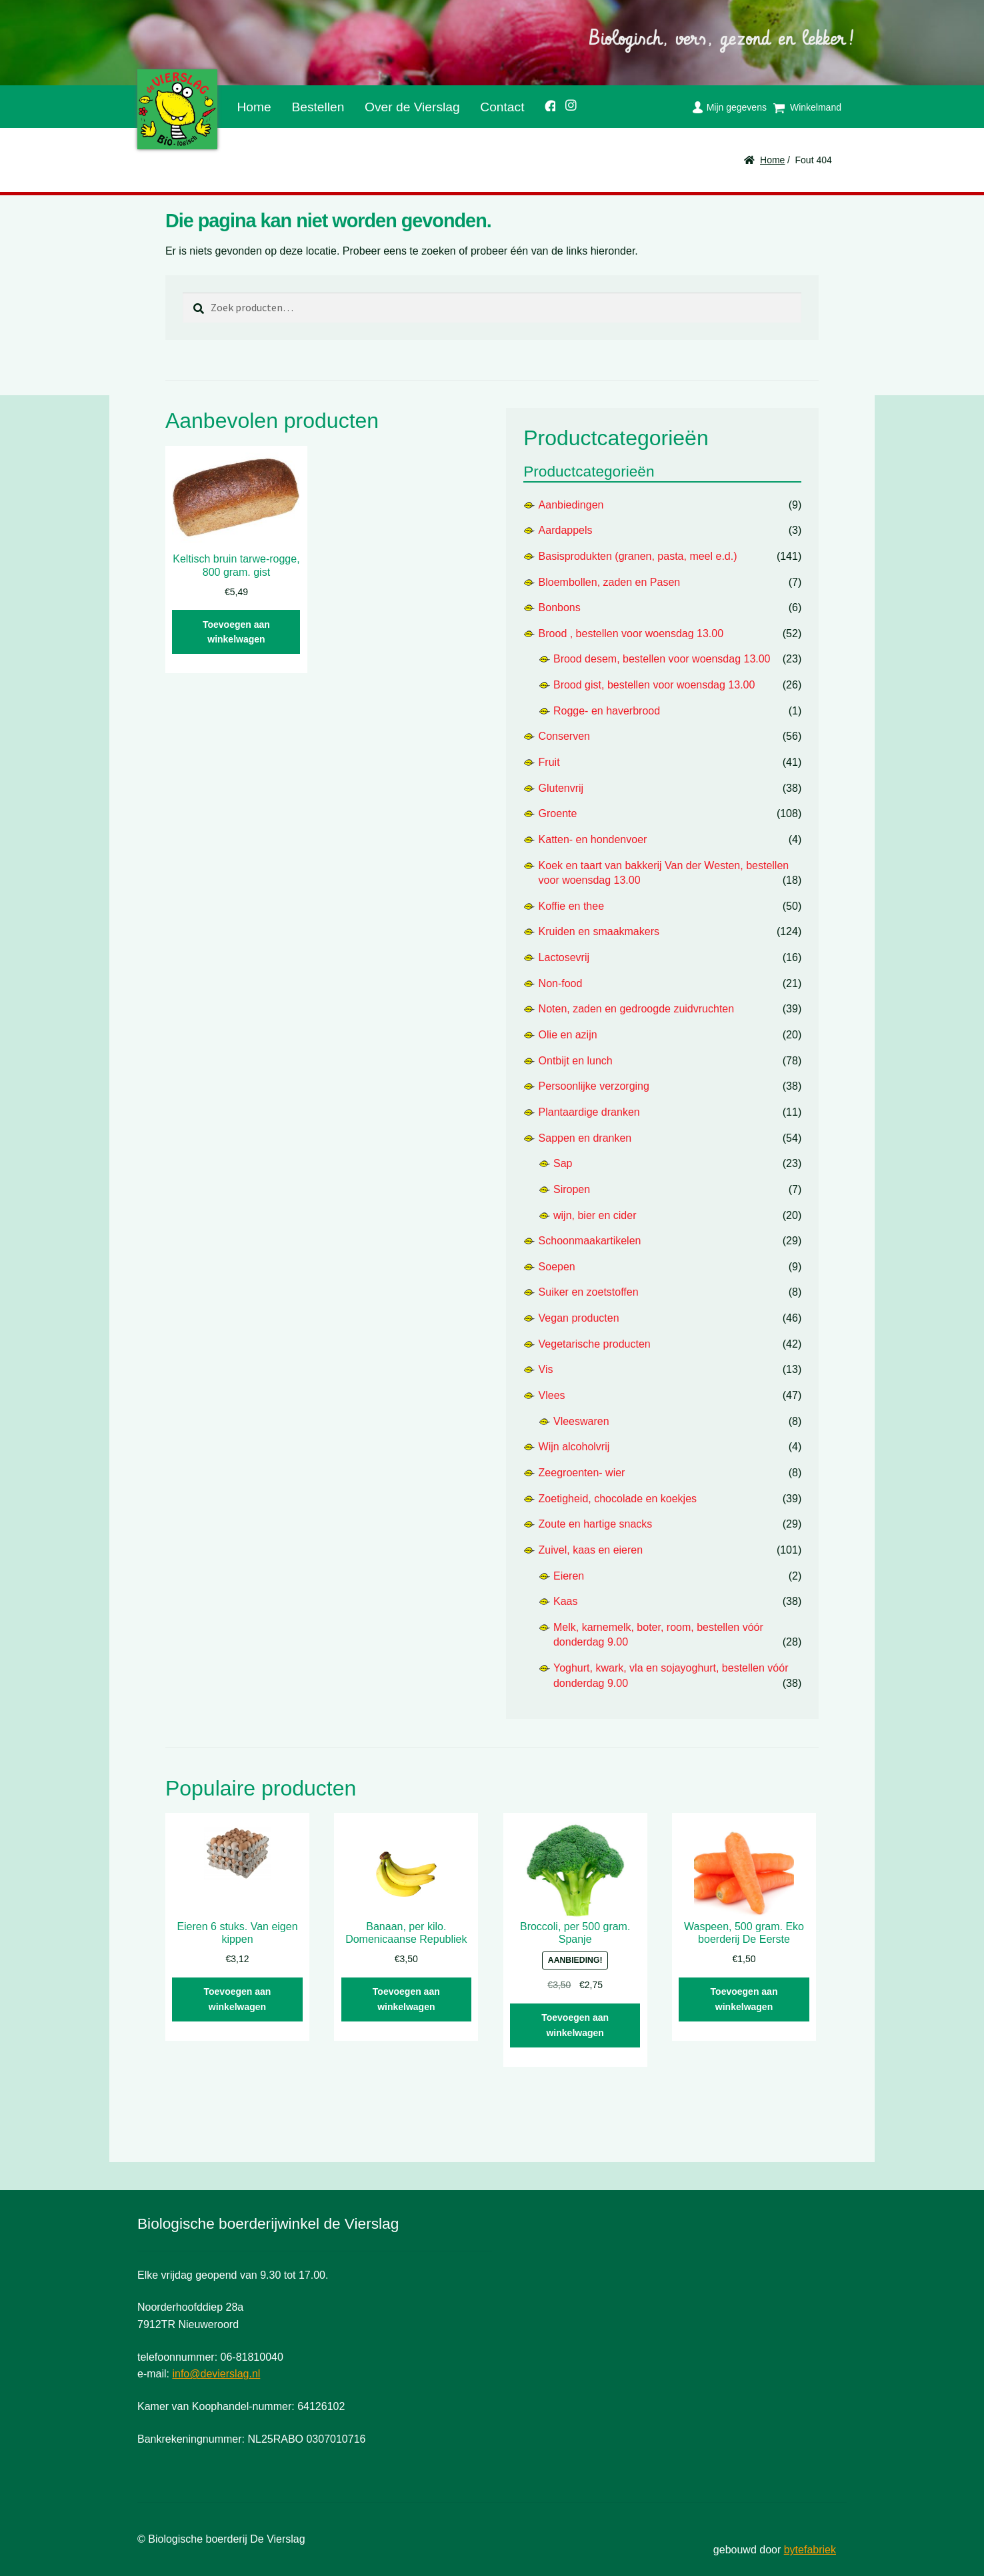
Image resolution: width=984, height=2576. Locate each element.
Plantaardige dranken (589, 1112)
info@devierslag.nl (216, 2373)
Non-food (561, 983)
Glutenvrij (561, 788)
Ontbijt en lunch (576, 1060)
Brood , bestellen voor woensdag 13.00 (631, 633)
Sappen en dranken (585, 1138)
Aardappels (566, 530)
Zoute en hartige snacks (596, 1524)
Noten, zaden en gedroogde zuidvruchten (637, 1008)
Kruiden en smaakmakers (599, 931)
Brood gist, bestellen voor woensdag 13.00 (654, 684)
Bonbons (560, 607)
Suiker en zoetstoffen (589, 1292)
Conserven (564, 736)
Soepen (557, 1266)
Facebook (545, 103)
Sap (562, 1163)
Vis (546, 1369)
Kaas (565, 1601)
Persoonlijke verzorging (594, 1086)
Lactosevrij (564, 957)
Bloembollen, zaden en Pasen (610, 582)
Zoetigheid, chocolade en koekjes (618, 1498)
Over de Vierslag (412, 107)
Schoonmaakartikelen (590, 1240)
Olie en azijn (568, 1034)
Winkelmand (815, 107)
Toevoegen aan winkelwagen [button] (236, 632)
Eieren (568, 1576)
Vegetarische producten (595, 1344)
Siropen (571, 1189)
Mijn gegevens (737, 107)
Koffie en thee (571, 906)
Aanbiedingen (571, 505)
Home (254, 107)
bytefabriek (810, 2549)
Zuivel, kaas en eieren (591, 1550)
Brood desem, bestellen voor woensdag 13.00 (662, 658)
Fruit (549, 762)
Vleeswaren (581, 1421)
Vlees (552, 1395)
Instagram (566, 103)
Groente (558, 813)
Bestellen (317, 107)
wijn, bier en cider (595, 1215)
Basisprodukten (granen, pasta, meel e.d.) (638, 556)
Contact (502, 107)
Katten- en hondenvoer (593, 839)
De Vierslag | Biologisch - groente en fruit (177, 109)
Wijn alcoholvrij (574, 1446)
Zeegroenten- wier (582, 1472)
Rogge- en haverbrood (606, 710)
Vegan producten (579, 1318)
